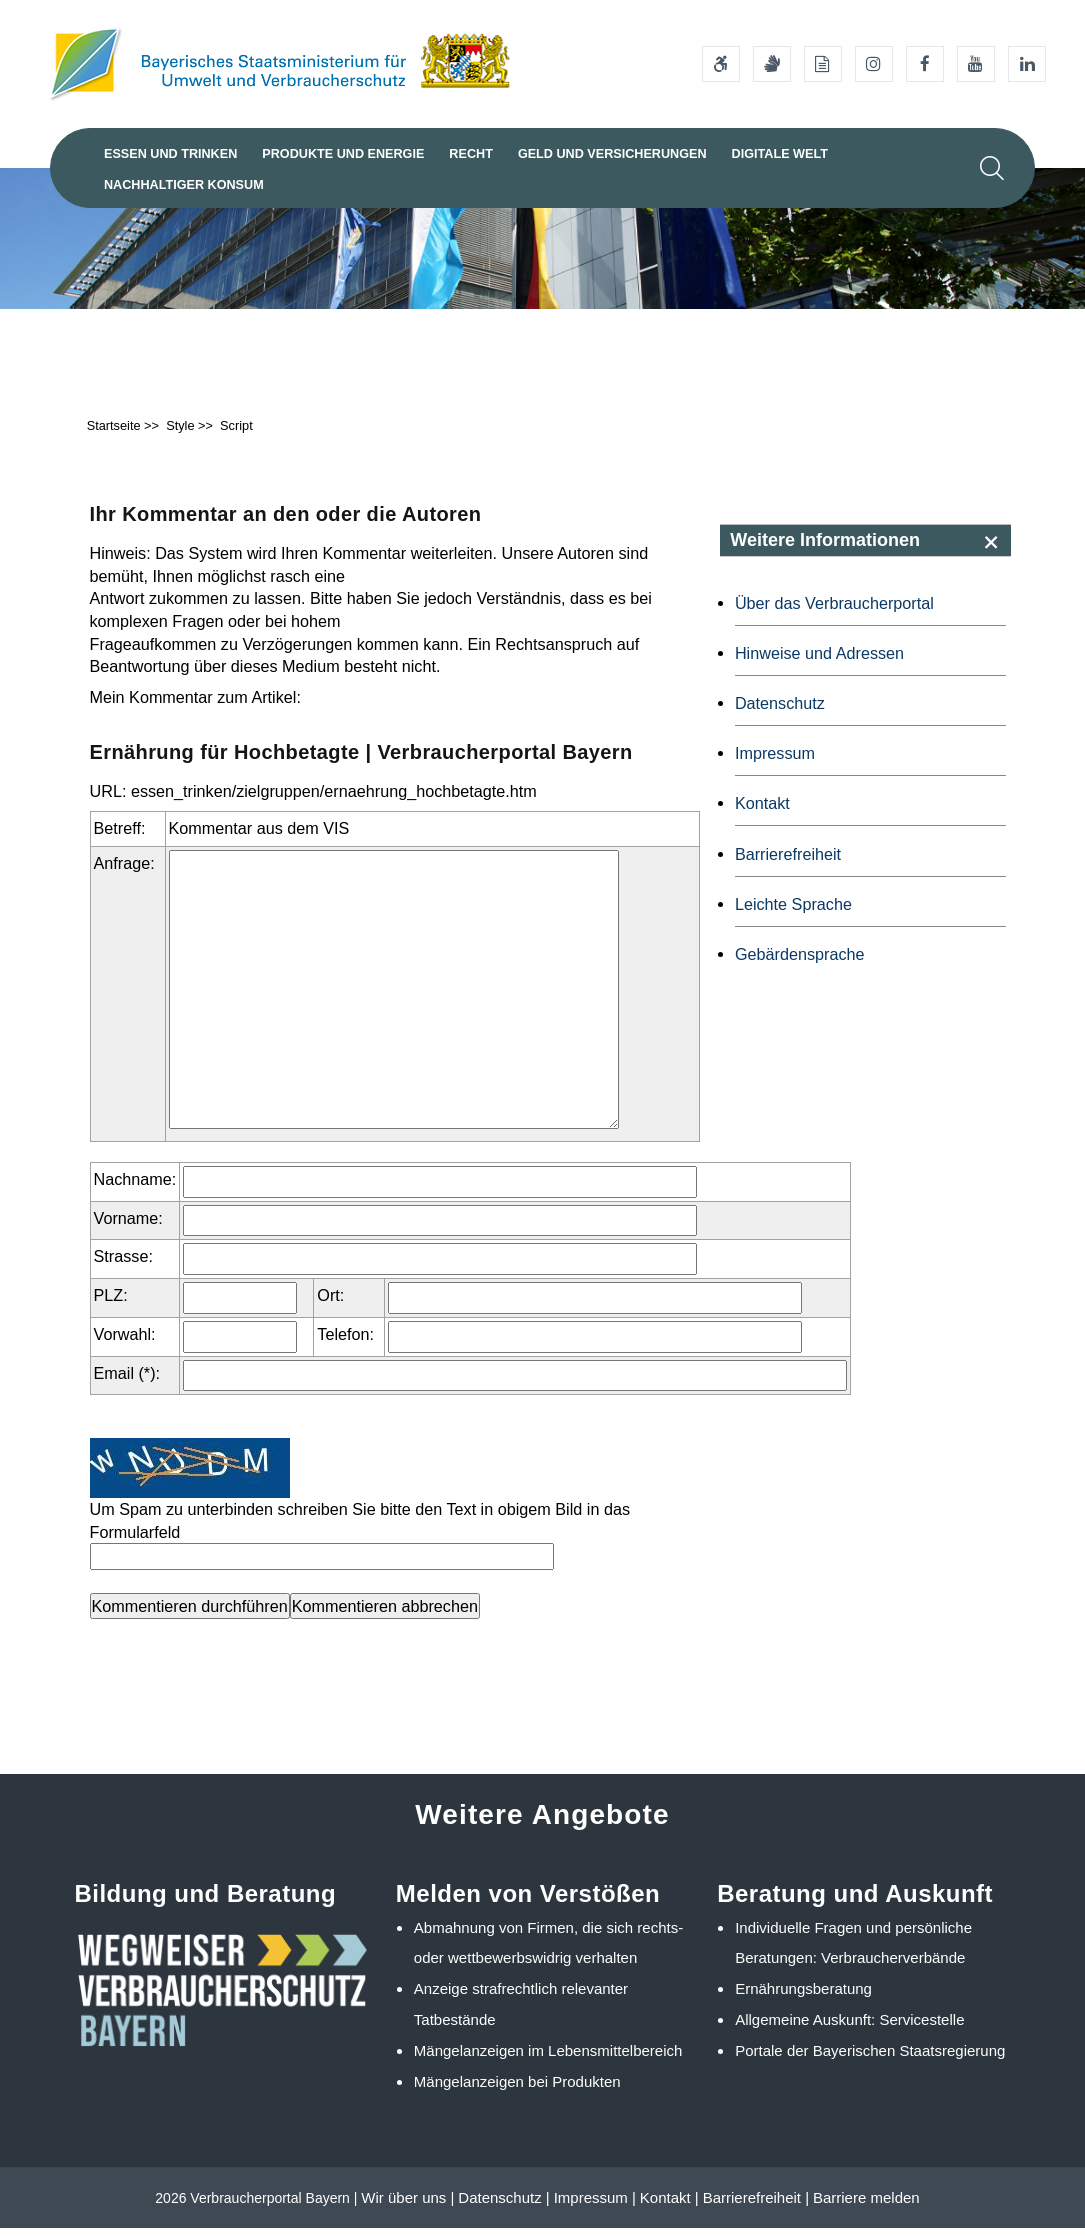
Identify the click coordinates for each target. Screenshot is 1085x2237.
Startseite (114, 434)
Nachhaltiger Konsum (180, 185)
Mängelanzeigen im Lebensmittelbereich (548, 2059)
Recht (455, 154)
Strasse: (123, 1265)
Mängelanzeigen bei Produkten (517, 2090)
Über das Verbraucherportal (834, 612)
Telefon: (345, 1343)
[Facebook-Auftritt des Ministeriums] (925, 64)
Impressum (775, 762)
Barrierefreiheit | (756, 2206)
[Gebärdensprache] (772, 64)
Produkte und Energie (333, 154)
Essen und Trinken (167, 154)
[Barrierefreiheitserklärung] (721, 64)
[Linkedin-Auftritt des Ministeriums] (1027, 64)
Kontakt (762, 812)
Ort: (330, 1304)
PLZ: (111, 1304)
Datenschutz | (503, 2206)
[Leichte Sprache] (823, 64)
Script (236, 434)
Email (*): (127, 1382)
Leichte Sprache (793, 913)
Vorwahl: (125, 1343)
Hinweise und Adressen (819, 662)
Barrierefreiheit (788, 863)
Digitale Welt (751, 154)
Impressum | (595, 2206)
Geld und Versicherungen (590, 154)
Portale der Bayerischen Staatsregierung (870, 2059)
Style (180, 434)
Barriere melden (866, 2206)
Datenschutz (780, 712)
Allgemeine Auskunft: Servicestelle (849, 2028)
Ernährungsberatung (803, 1997)
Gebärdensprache (800, 963)
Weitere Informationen (825, 549)
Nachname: (135, 1188)
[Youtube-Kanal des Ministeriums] (976, 64)
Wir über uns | (407, 2206)
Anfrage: (124, 872)
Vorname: (128, 1227)
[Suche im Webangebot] (992, 168)
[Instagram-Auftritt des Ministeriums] (874, 64)
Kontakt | (669, 2206)
